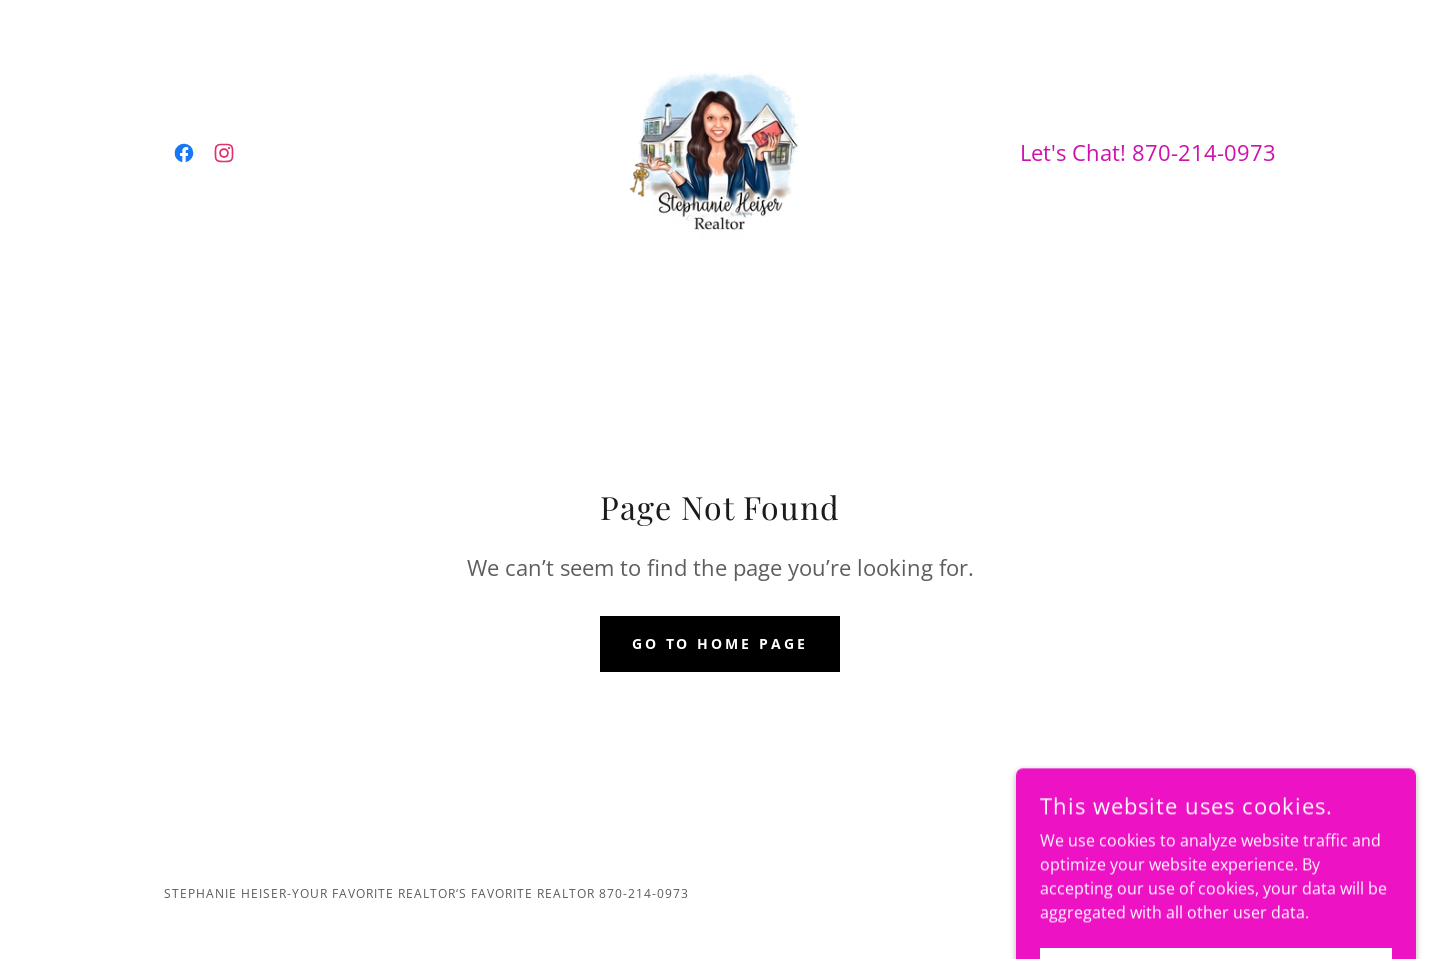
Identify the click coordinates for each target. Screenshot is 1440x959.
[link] (184, 153)
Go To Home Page (720, 643)
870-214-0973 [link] (1204, 152)
